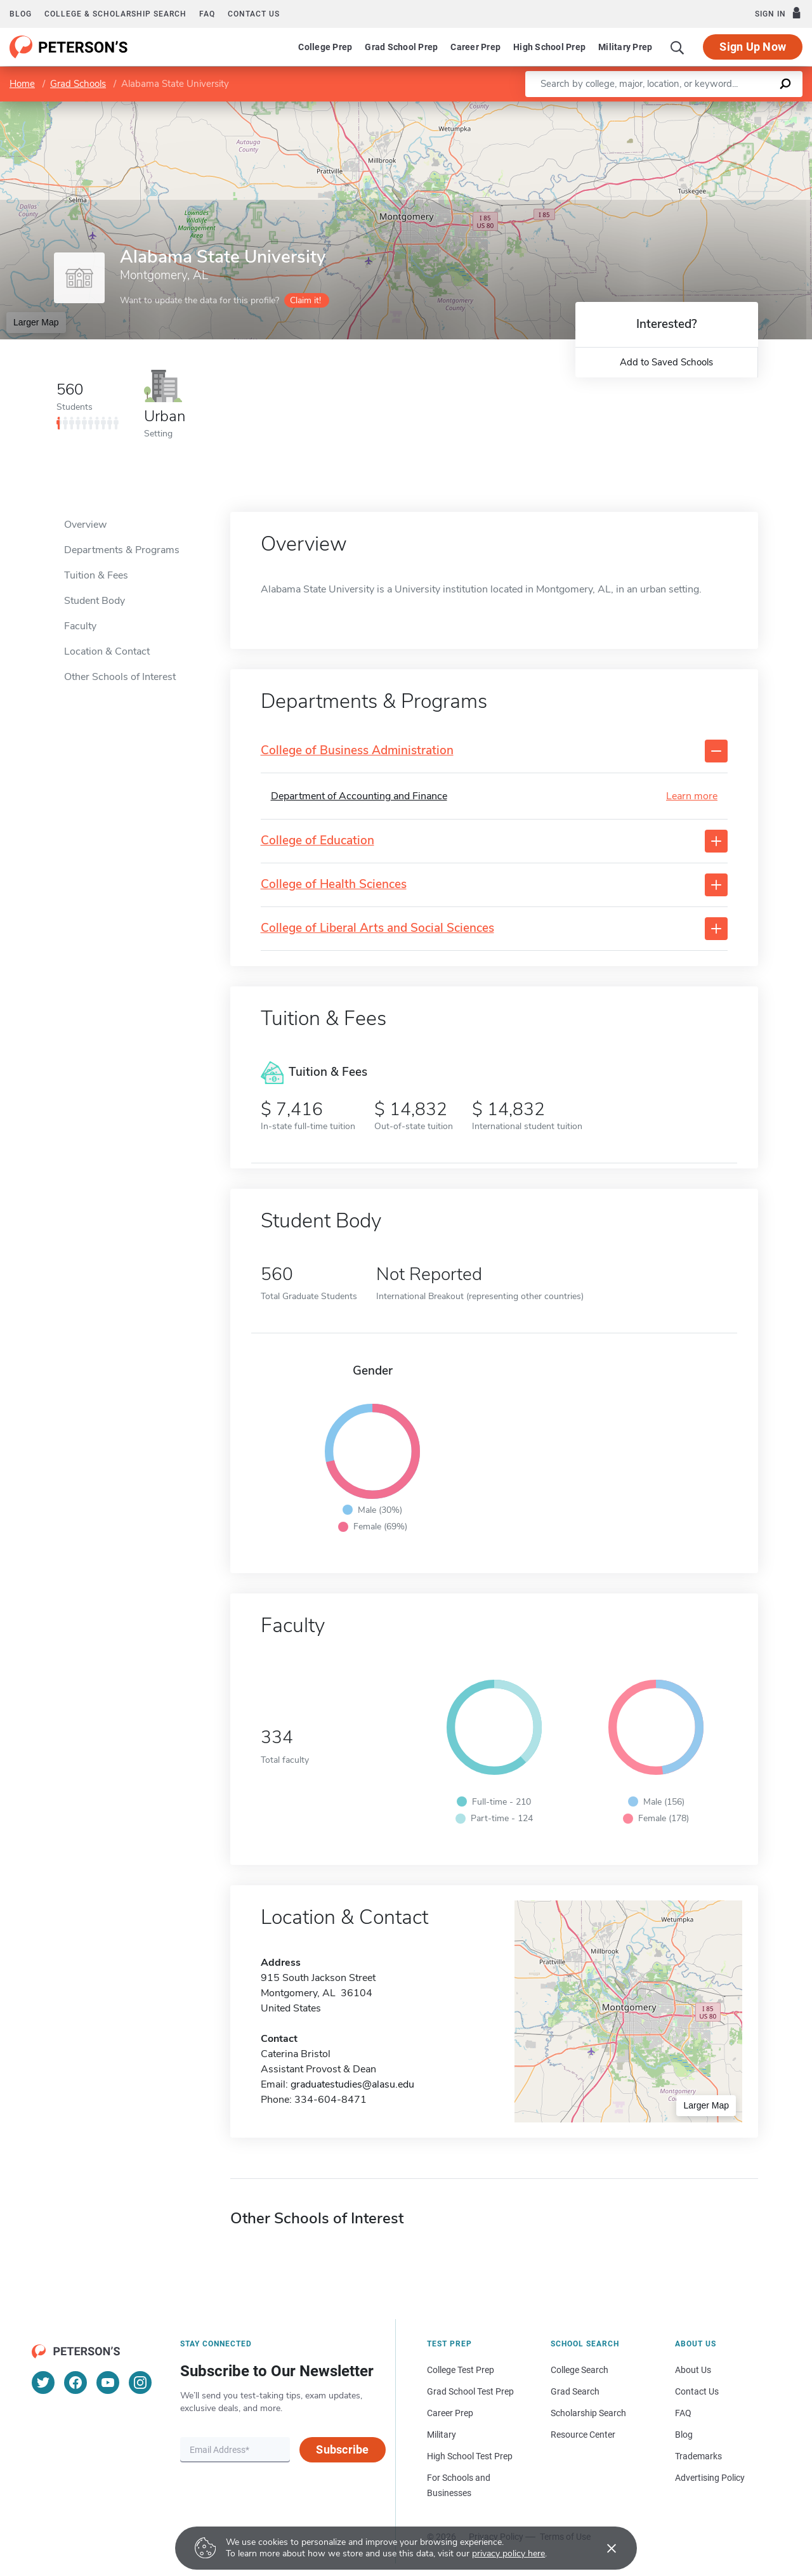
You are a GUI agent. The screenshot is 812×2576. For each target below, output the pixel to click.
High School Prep (549, 47)
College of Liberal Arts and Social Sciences (377, 928)
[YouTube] (107, 2382)
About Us (693, 2370)
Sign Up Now (752, 46)
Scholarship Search (588, 2413)
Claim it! (305, 300)
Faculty (80, 626)
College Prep (325, 47)
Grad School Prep (401, 47)
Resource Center (583, 2434)
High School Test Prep (470, 2456)
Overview (85, 525)
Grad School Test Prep (470, 2391)
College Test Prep (460, 2370)
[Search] (677, 47)
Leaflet (658, 107)
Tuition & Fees (96, 575)
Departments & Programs (122, 550)
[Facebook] (75, 2382)
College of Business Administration (357, 750)
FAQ (207, 14)
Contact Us (697, 2391)
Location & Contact (107, 651)
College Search (579, 2370)
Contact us (254, 14)
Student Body (94, 601)
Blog (21, 14)
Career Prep (475, 47)
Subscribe (342, 2449)
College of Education (317, 841)
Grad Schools (78, 83)
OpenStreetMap (726, 107)
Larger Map (36, 322)
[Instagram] (140, 2382)
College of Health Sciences (334, 884)
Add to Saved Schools (666, 362)
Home (22, 83)
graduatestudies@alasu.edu (352, 2084)
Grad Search (575, 2391)
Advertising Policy (710, 2478)
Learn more (691, 796)
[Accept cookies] (602, 2548)
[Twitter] (43, 2382)
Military (441, 2434)
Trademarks (698, 2456)
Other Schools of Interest (120, 677)
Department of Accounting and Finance (359, 796)
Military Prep (625, 47)
